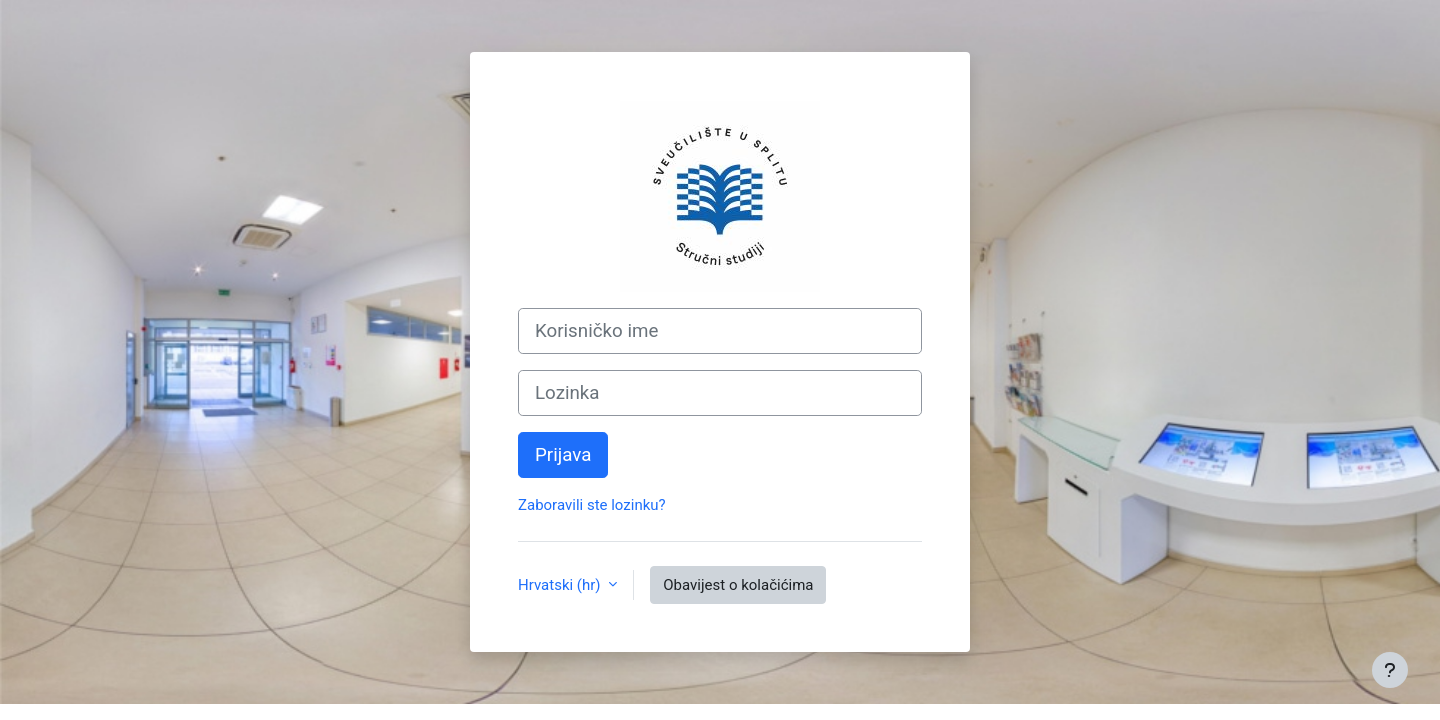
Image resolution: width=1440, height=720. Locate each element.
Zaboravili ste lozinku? (592, 505)
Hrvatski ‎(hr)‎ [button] (561, 585)
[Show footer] (1390, 670)
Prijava (563, 455)
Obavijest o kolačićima (738, 585)
